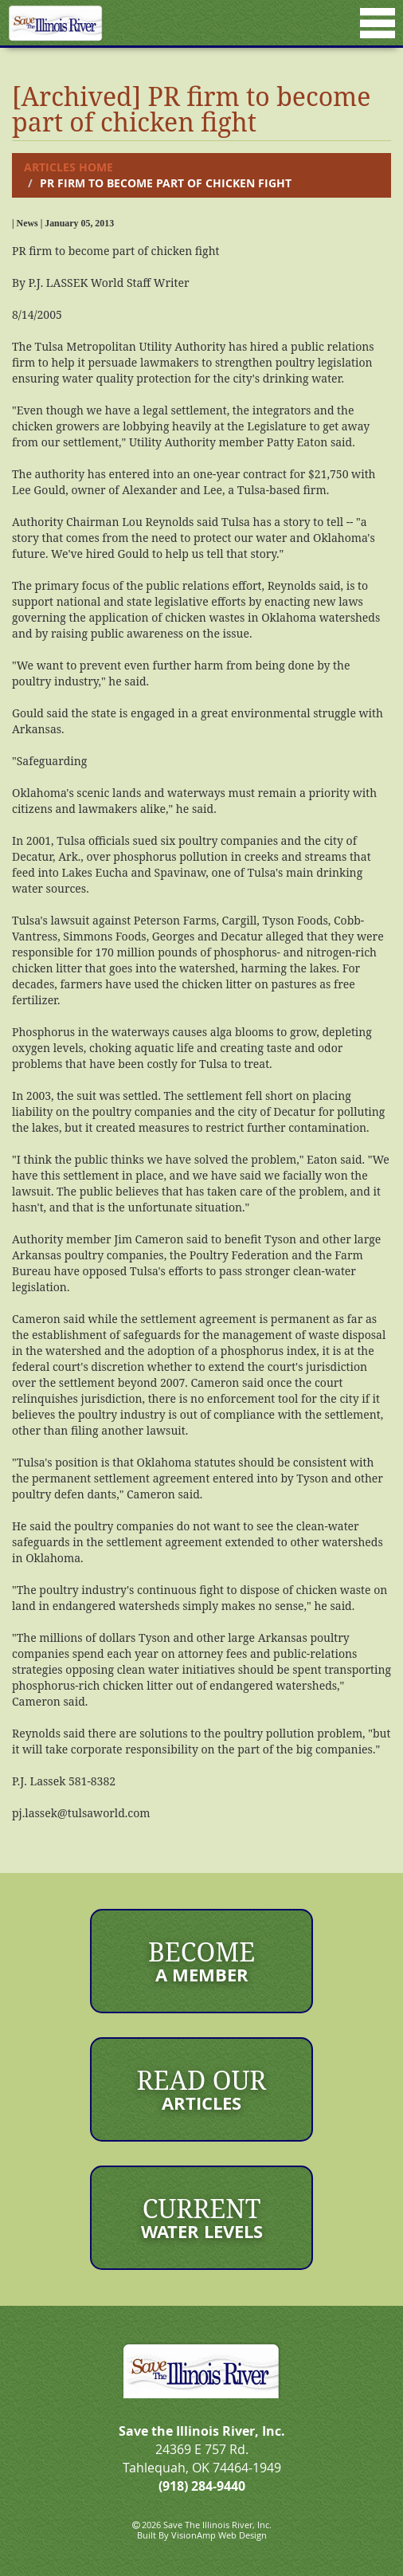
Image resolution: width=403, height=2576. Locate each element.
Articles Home (68, 167)
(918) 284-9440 (201, 2486)
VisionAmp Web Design (219, 2535)
